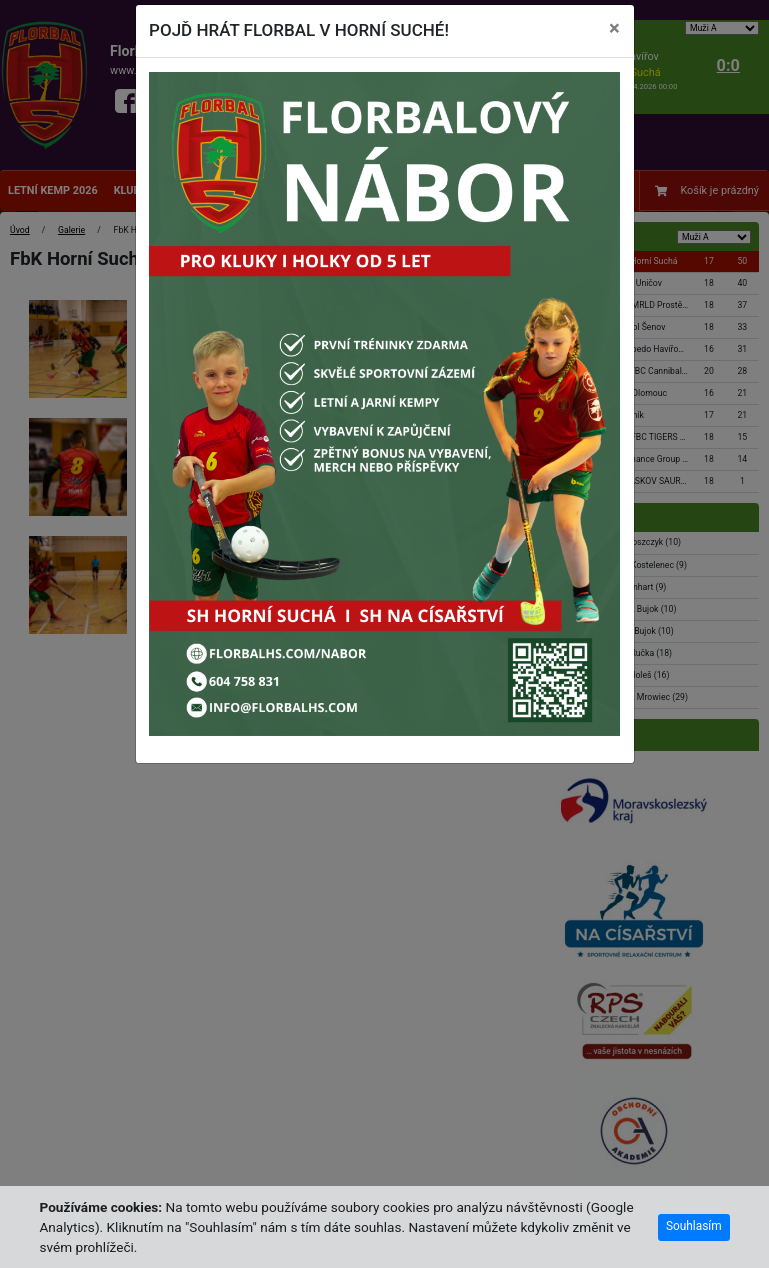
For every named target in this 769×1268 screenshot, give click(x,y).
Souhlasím (694, 1226)
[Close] (614, 29)
